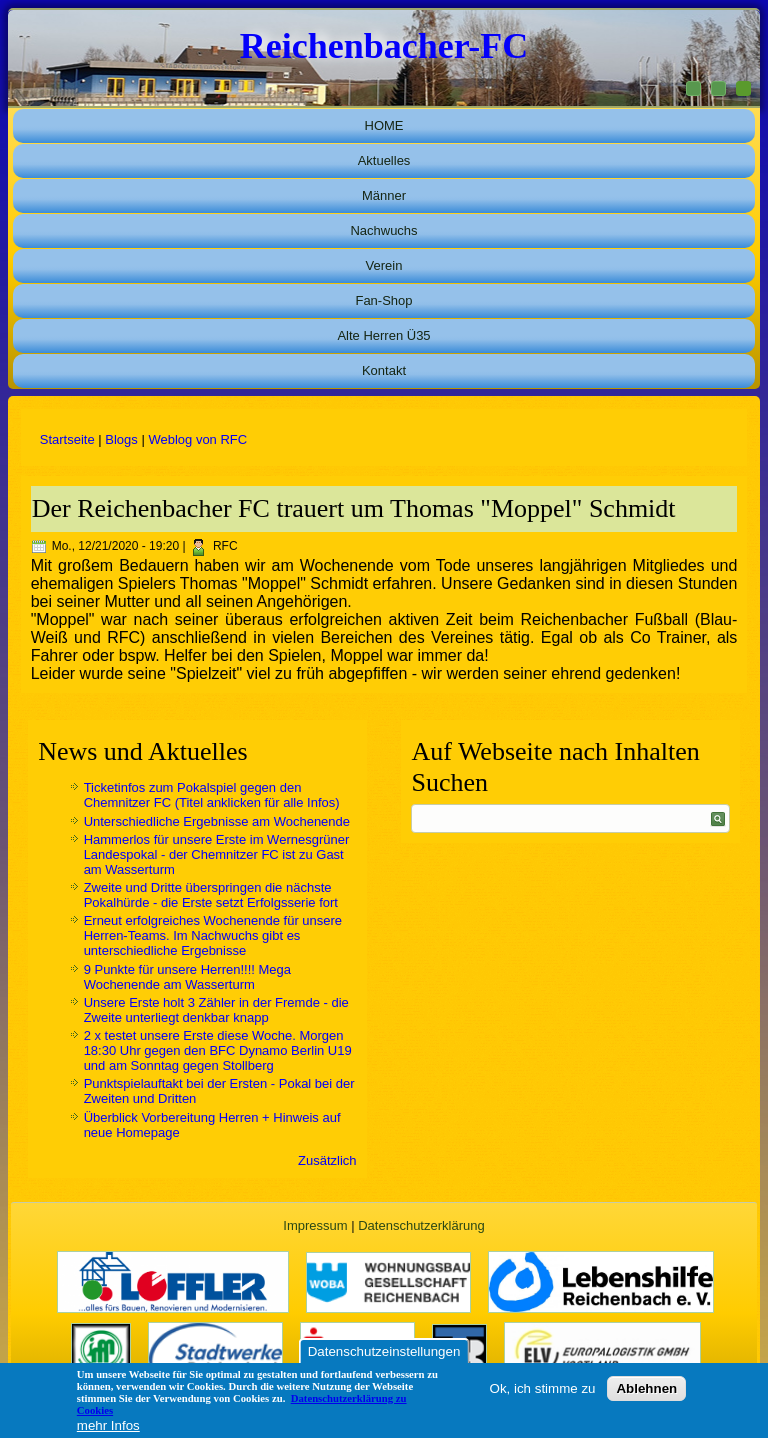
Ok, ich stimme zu (543, 1388)
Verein (384, 265)
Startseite (67, 439)
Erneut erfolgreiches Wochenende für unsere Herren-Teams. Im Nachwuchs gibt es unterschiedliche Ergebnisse (213, 935)
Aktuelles (384, 160)
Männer (384, 195)
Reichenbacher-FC (384, 46)
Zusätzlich (327, 1160)
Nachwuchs (383, 230)
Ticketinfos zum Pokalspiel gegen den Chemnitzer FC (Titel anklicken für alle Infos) (212, 795)
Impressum (315, 1225)
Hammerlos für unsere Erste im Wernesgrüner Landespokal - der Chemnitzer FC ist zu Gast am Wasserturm (217, 854)
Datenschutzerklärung (421, 1225)
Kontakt (384, 370)
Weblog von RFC (197, 439)
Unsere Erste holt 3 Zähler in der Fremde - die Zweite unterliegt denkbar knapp (216, 1010)
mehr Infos (108, 1425)
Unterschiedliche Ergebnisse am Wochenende (217, 821)
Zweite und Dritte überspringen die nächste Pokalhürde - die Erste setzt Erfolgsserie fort (211, 895)
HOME (384, 125)
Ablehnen (646, 1388)
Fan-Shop (383, 300)
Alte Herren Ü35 (383, 335)
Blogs (121, 439)
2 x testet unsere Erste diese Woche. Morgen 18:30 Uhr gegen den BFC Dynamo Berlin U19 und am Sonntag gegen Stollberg (218, 1050)
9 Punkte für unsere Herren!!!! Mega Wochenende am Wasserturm (187, 977)
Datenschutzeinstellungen (384, 1351)
